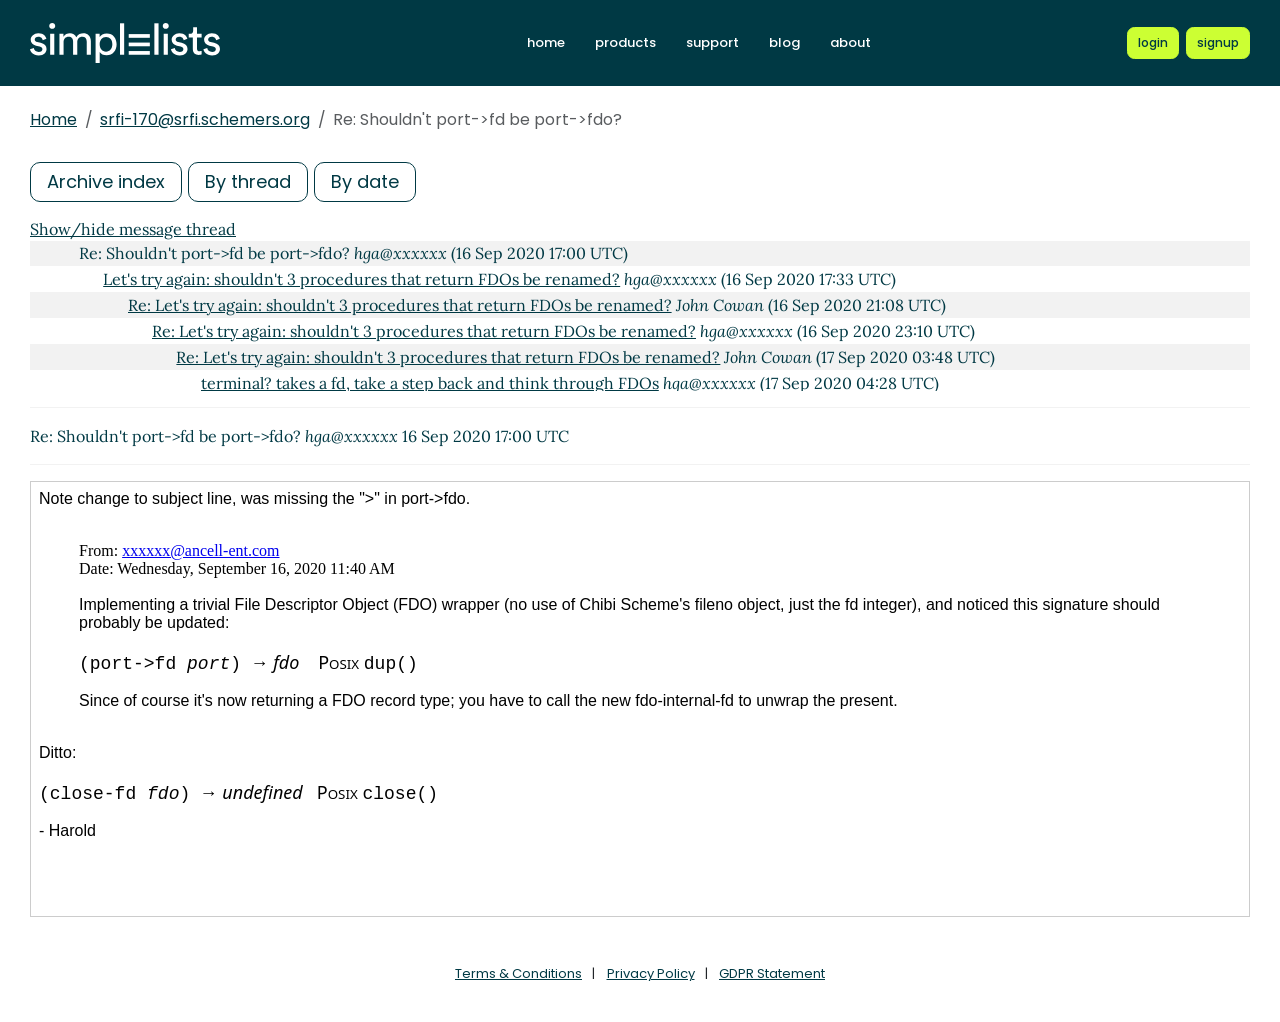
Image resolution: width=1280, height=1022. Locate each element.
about (850, 42)
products (625, 42)
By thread (248, 181)
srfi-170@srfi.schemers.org (205, 119)
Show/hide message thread (133, 229)
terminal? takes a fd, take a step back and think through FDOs (430, 383)
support (712, 42)
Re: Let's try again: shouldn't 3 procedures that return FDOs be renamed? (400, 305)
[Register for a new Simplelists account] (1218, 43)
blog (784, 42)
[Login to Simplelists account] (1153, 43)
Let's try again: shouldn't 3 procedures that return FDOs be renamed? (361, 279)
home (546, 42)
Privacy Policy (651, 973)
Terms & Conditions (518, 973)
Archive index (106, 181)
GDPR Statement (772, 973)
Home (53, 119)
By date (365, 181)
